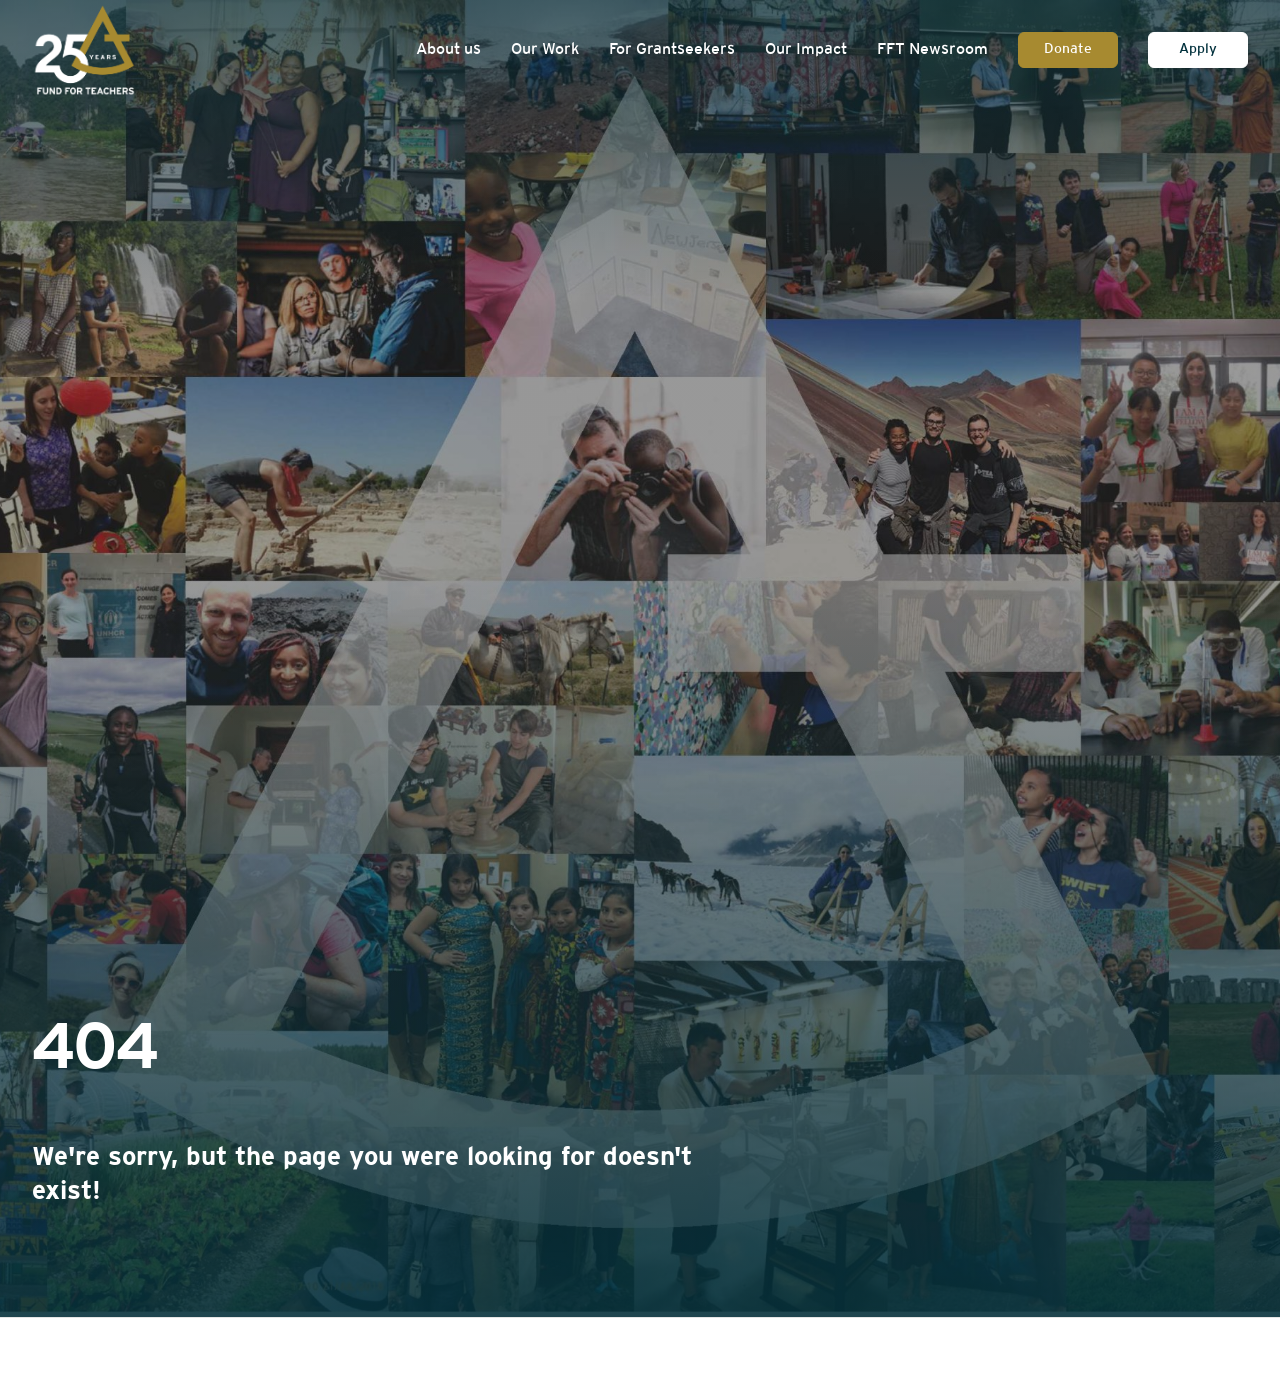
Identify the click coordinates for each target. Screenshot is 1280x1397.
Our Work (545, 49)
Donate (1068, 49)
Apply (1198, 49)
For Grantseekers (672, 49)
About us (448, 49)
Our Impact (806, 49)
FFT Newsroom (932, 49)
